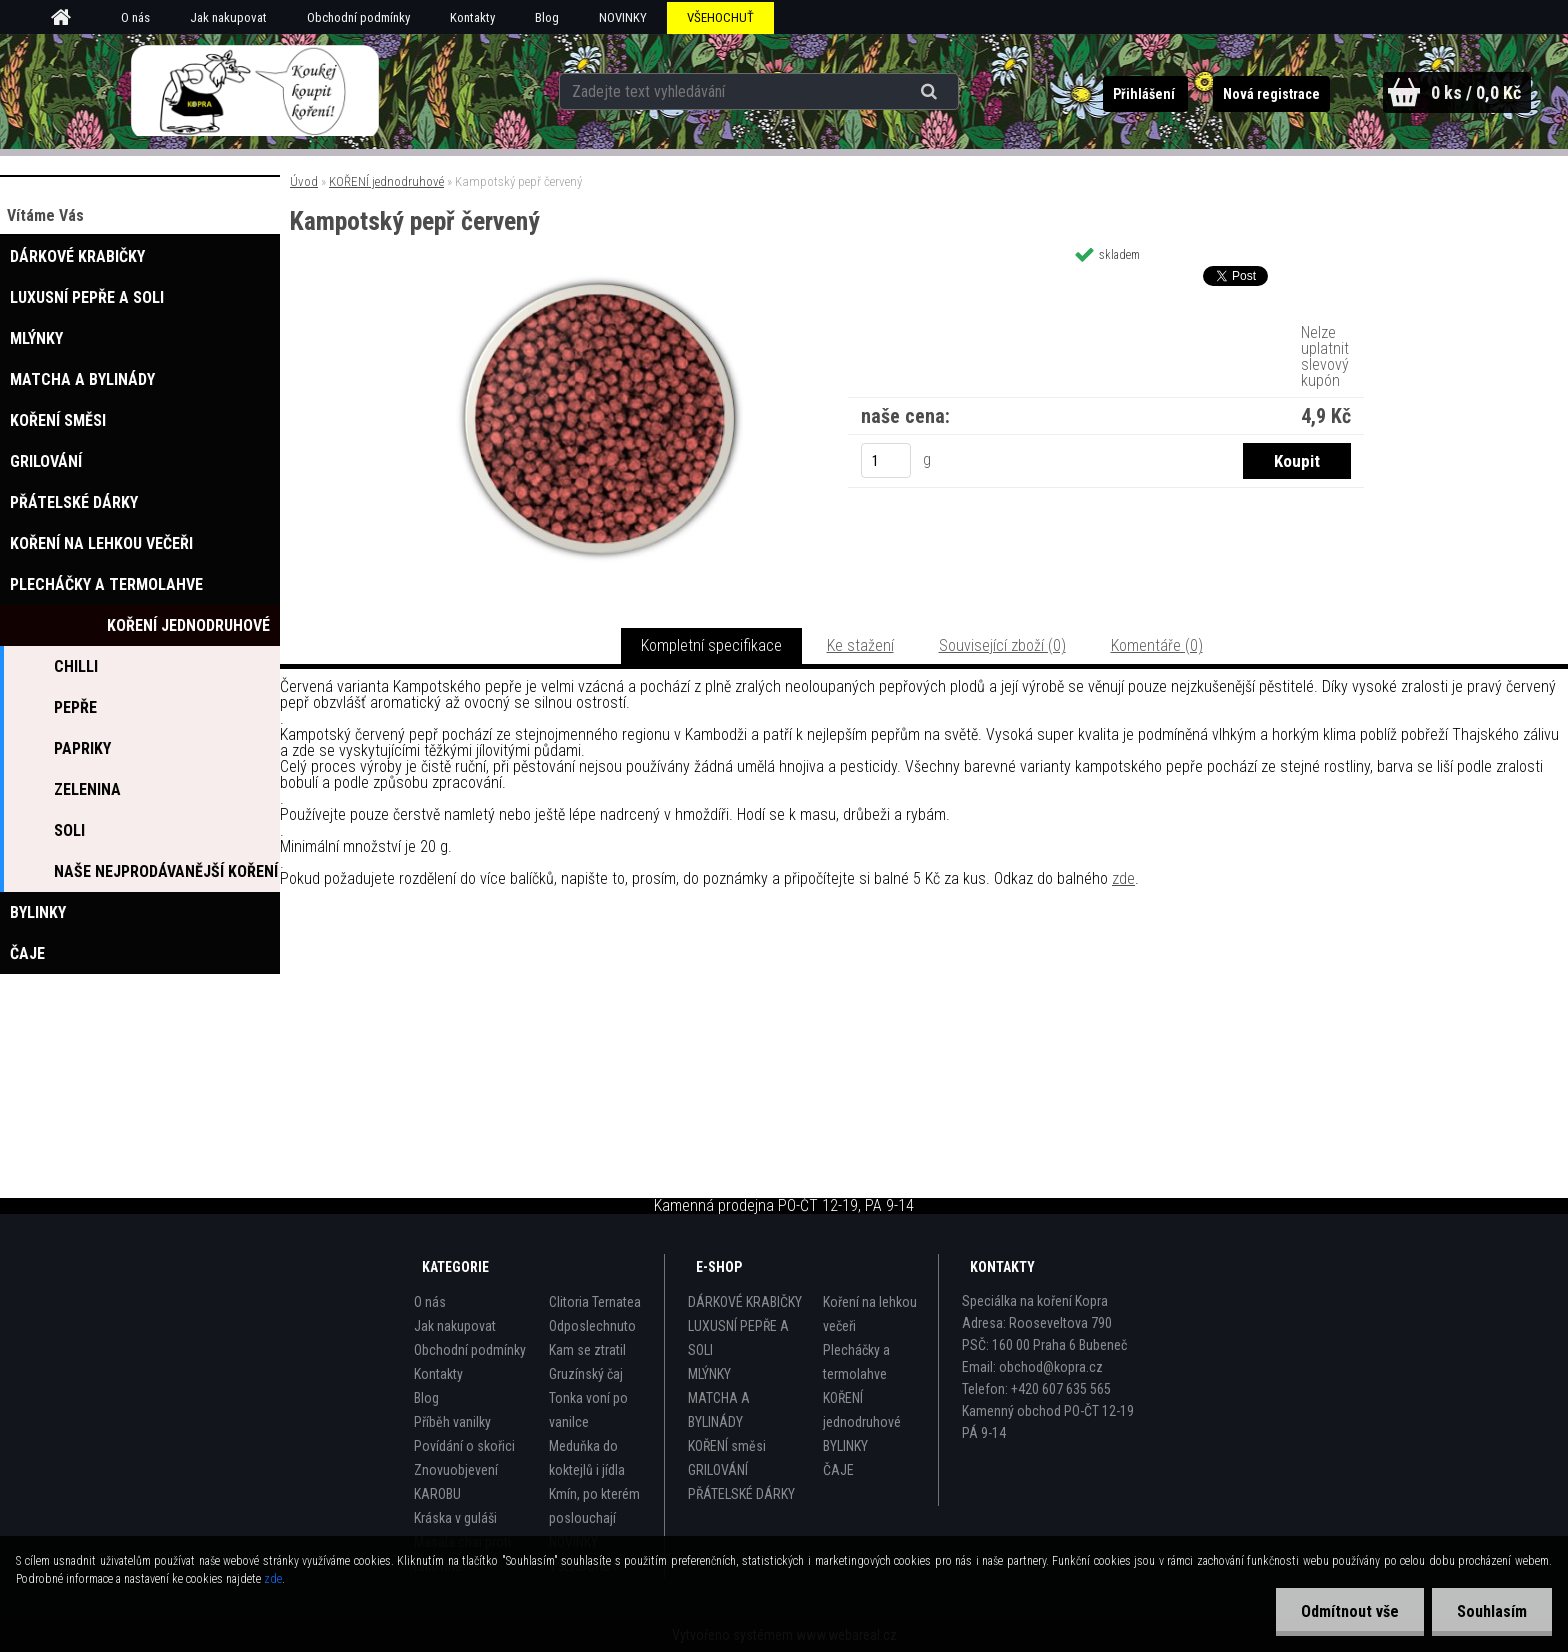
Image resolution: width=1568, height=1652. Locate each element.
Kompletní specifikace (711, 645)
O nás (135, 17)
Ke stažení (860, 645)
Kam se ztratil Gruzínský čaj (587, 1362)
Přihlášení (1145, 94)
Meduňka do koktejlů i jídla (587, 1458)
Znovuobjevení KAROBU (456, 1482)
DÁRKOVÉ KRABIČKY (745, 1302)
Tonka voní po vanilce (588, 1410)
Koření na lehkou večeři (870, 1314)
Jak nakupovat (228, 17)
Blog (547, 17)
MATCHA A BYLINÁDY (719, 1410)
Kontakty (472, 17)
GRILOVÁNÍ (718, 1470)
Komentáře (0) (1157, 645)
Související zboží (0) (1002, 645)
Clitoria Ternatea (595, 1302)
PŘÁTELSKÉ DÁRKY (741, 1494)
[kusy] (886, 460)
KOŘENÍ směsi (727, 1446)
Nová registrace (1271, 94)
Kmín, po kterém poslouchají (594, 1506)
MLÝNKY (709, 1374)
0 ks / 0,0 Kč (1476, 92)
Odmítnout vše (1350, 1611)
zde (1123, 878)
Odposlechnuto (592, 1326)
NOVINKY (623, 17)
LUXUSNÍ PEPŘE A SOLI (738, 1338)
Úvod (304, 181)
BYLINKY (845, 1446)
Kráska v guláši (455, 1518)
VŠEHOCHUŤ (720, 17)
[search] (931, 92)
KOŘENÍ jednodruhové (386, 181)
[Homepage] (68, 18)
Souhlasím (1492, 1611)
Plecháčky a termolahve (856, 1362)
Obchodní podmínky (358, 17)
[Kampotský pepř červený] (600, 281)
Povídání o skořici (464, 1446)
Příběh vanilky (452, 1422)
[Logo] (255, 91)
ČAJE (838, 1470)
